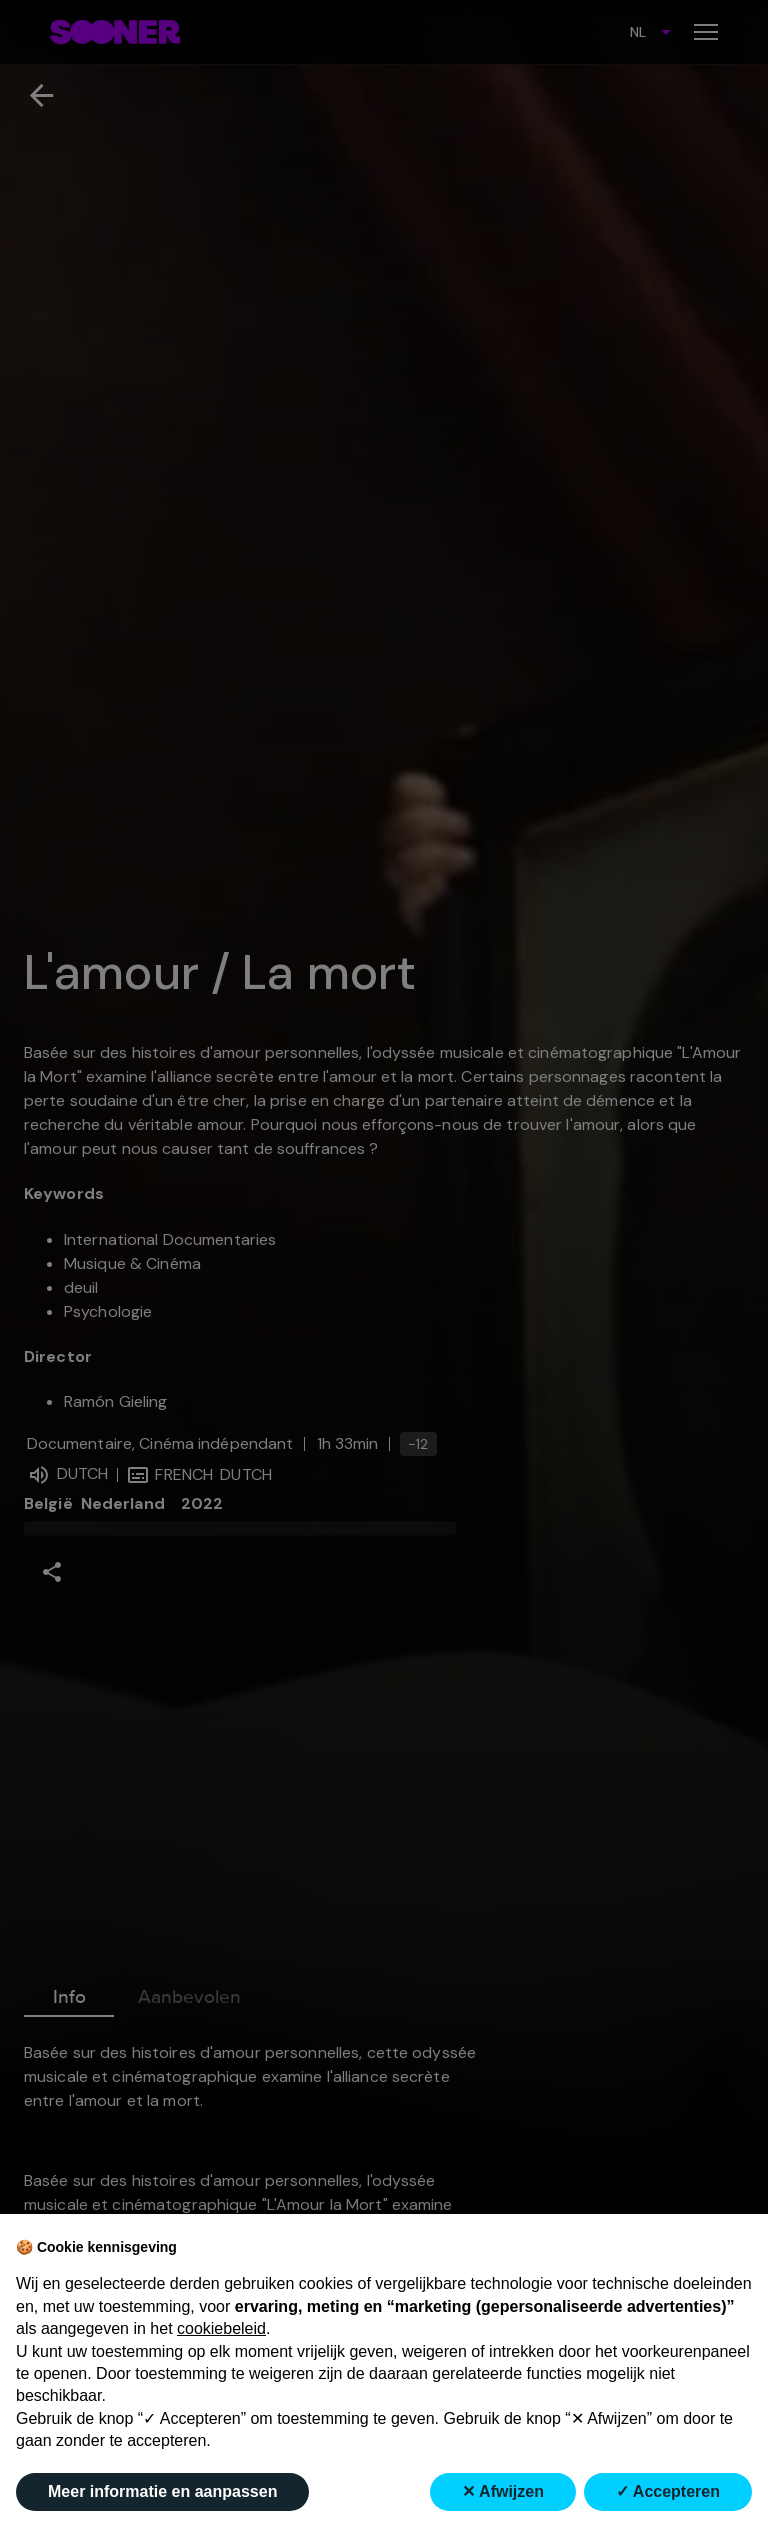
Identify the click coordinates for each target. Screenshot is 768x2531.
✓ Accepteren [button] (668, 2491)
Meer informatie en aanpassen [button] (162, 2491)
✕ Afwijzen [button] (503, 2491)
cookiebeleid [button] (221, 2328)
